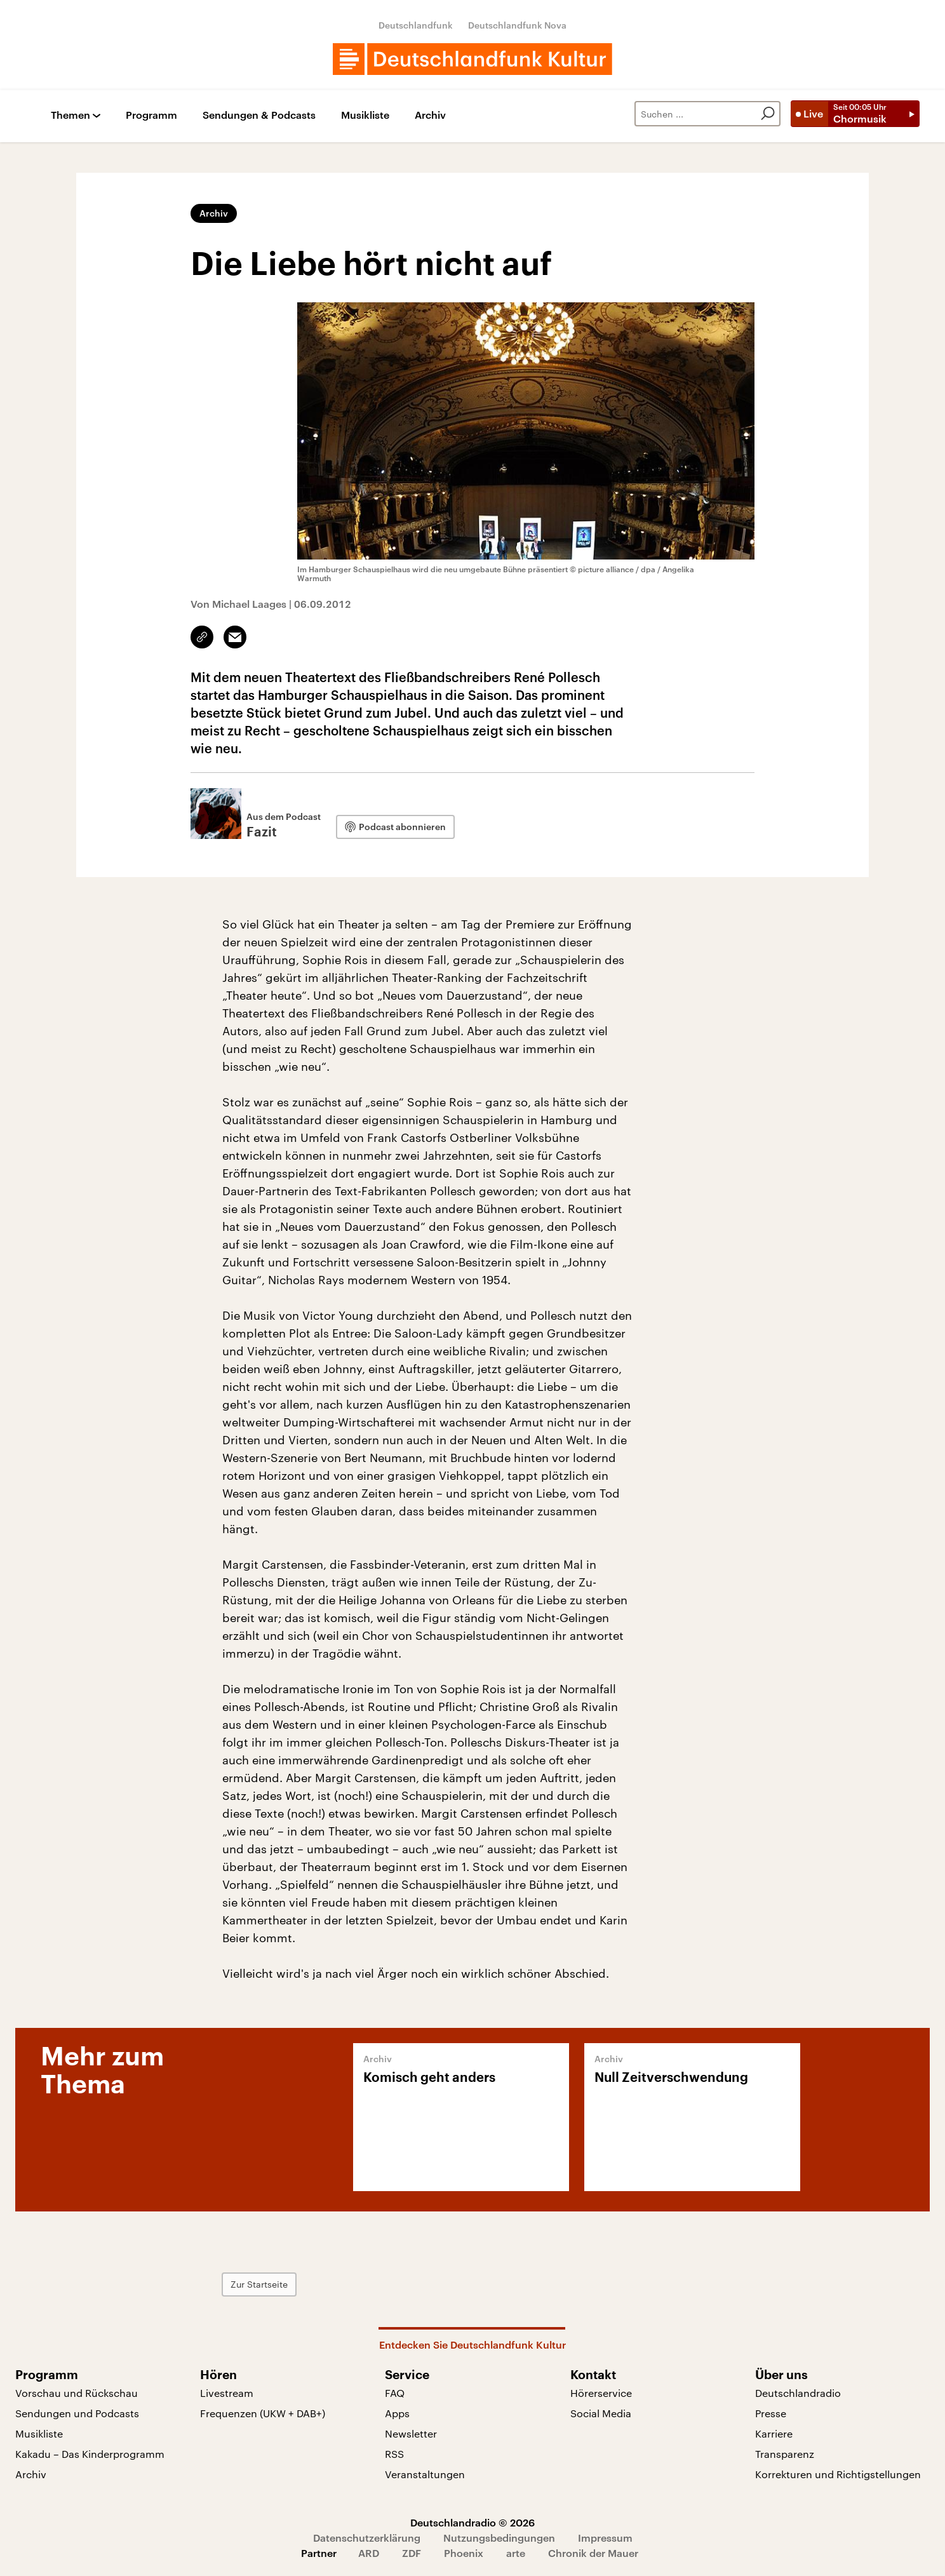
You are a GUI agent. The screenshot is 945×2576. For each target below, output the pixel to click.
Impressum (605, 2538)
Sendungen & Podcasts (259, 115)
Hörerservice (601, 2393)
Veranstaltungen (425, 2474)
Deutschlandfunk (416, 25)
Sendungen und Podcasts (77, 2413)
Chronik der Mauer (593, 2553)
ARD (368, 2553)
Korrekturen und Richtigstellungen (838, 2474)
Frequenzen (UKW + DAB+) (262, 2413)
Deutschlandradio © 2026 (472, 2522)
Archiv (430, 115)
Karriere (774, 2433)
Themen (70, 115)
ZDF (411, 2553)
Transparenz (784, 2454)
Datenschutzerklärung (366, 2538)
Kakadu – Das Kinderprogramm (89, 2454)
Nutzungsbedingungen (499, 2538)
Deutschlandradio (798, 2393)
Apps (397, 2413)
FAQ (395, 2393)
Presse (770, 2413)
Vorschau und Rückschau (76, 2393)
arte (515, 2553)
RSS (394, 2454)
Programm (151, 115)
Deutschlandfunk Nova (517, 25)
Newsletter (411, 2433)
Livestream (226, 2393)
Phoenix (463, 2553)
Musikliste (365, 115)
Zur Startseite (259, 2284)
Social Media (600, 2413)
